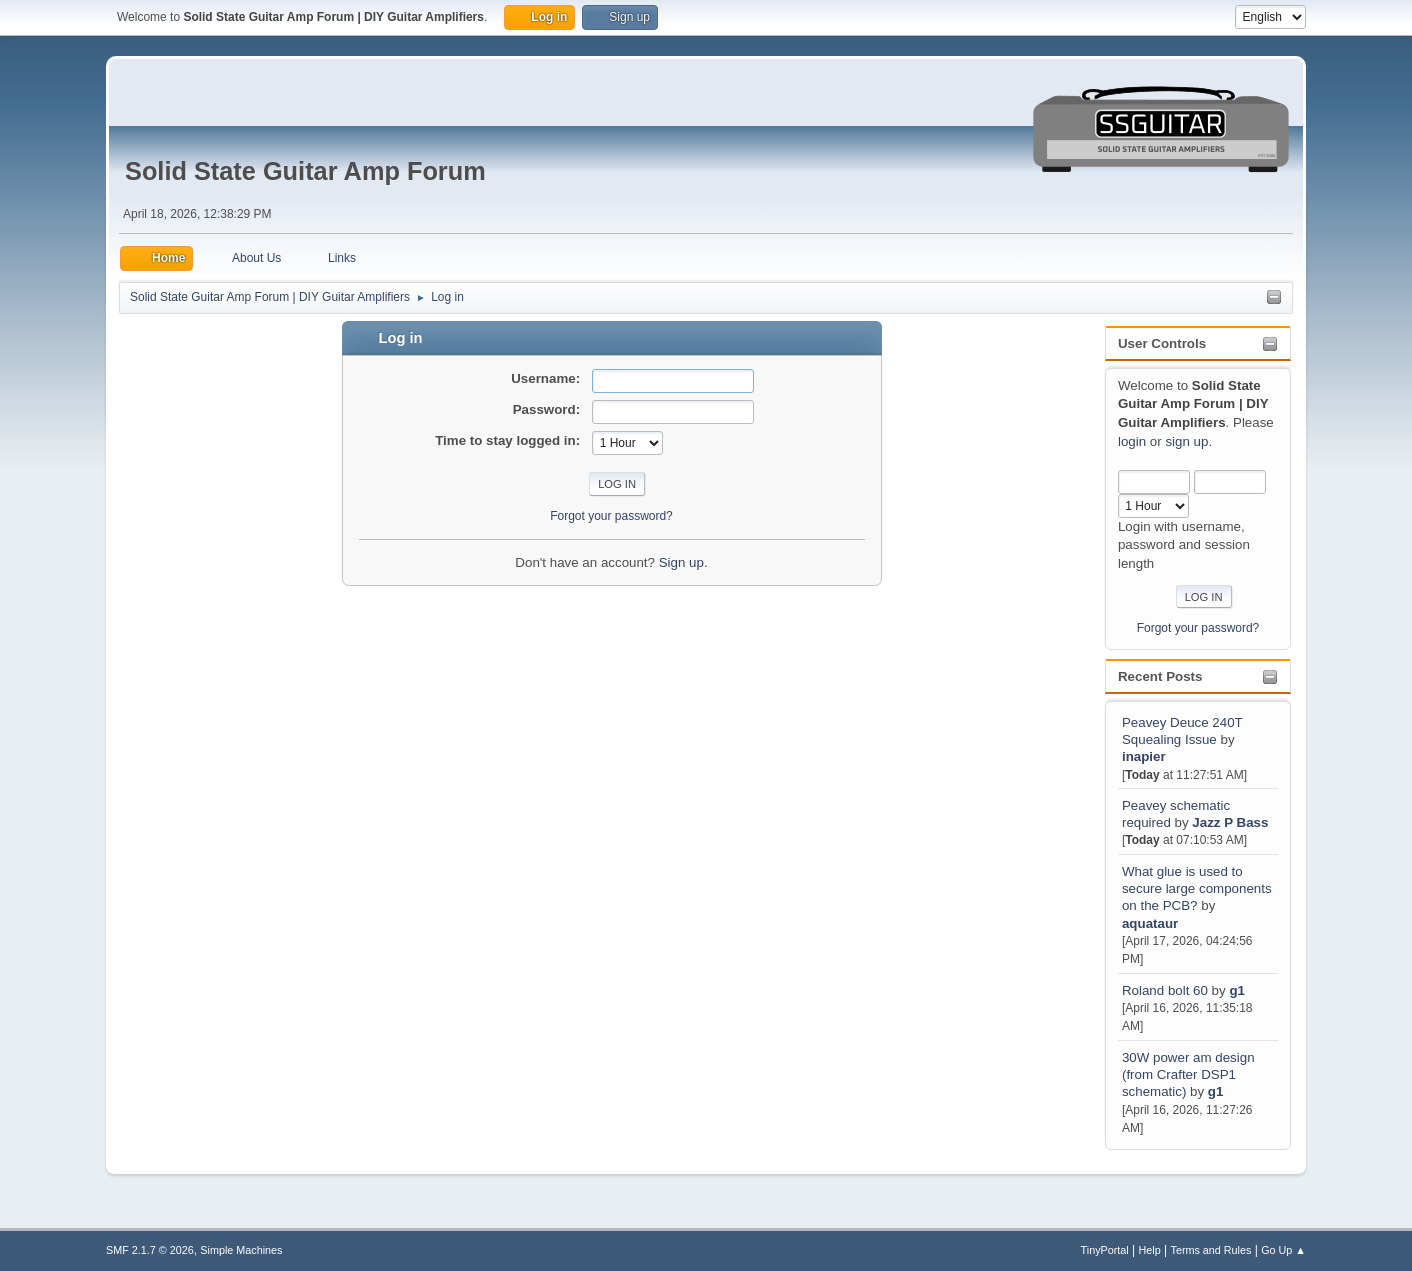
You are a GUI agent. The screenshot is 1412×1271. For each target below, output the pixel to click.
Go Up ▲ (1283, 1250)
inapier (1144, 756)
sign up (1186, 441)
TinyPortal (1105, 1250)
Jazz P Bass (1230, 822)
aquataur (1150, 923)
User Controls (1162, 343)
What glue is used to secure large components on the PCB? (1197, 889)
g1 (1237, 990)
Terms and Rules (1211, 1250)
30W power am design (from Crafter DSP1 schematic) (1188, 1075)
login (1132, 441)
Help (1150, 1250)
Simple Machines (241, 1250)
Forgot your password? (1198, 628)
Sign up (681, 562)
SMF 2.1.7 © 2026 (150, 1250)
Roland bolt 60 (1165, 990)
